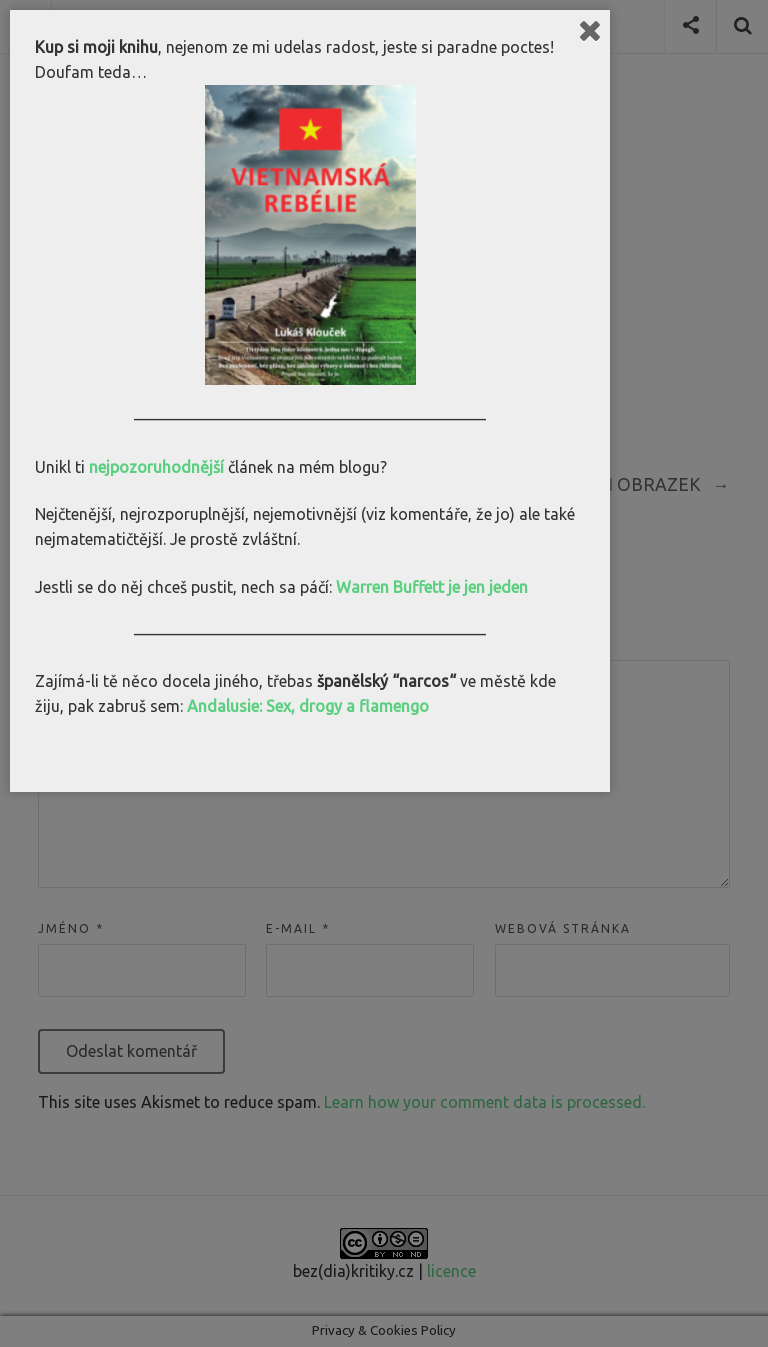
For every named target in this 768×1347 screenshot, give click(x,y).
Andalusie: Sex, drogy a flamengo (308, 706)
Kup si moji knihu (96, 47)
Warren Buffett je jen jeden (432, 587)
